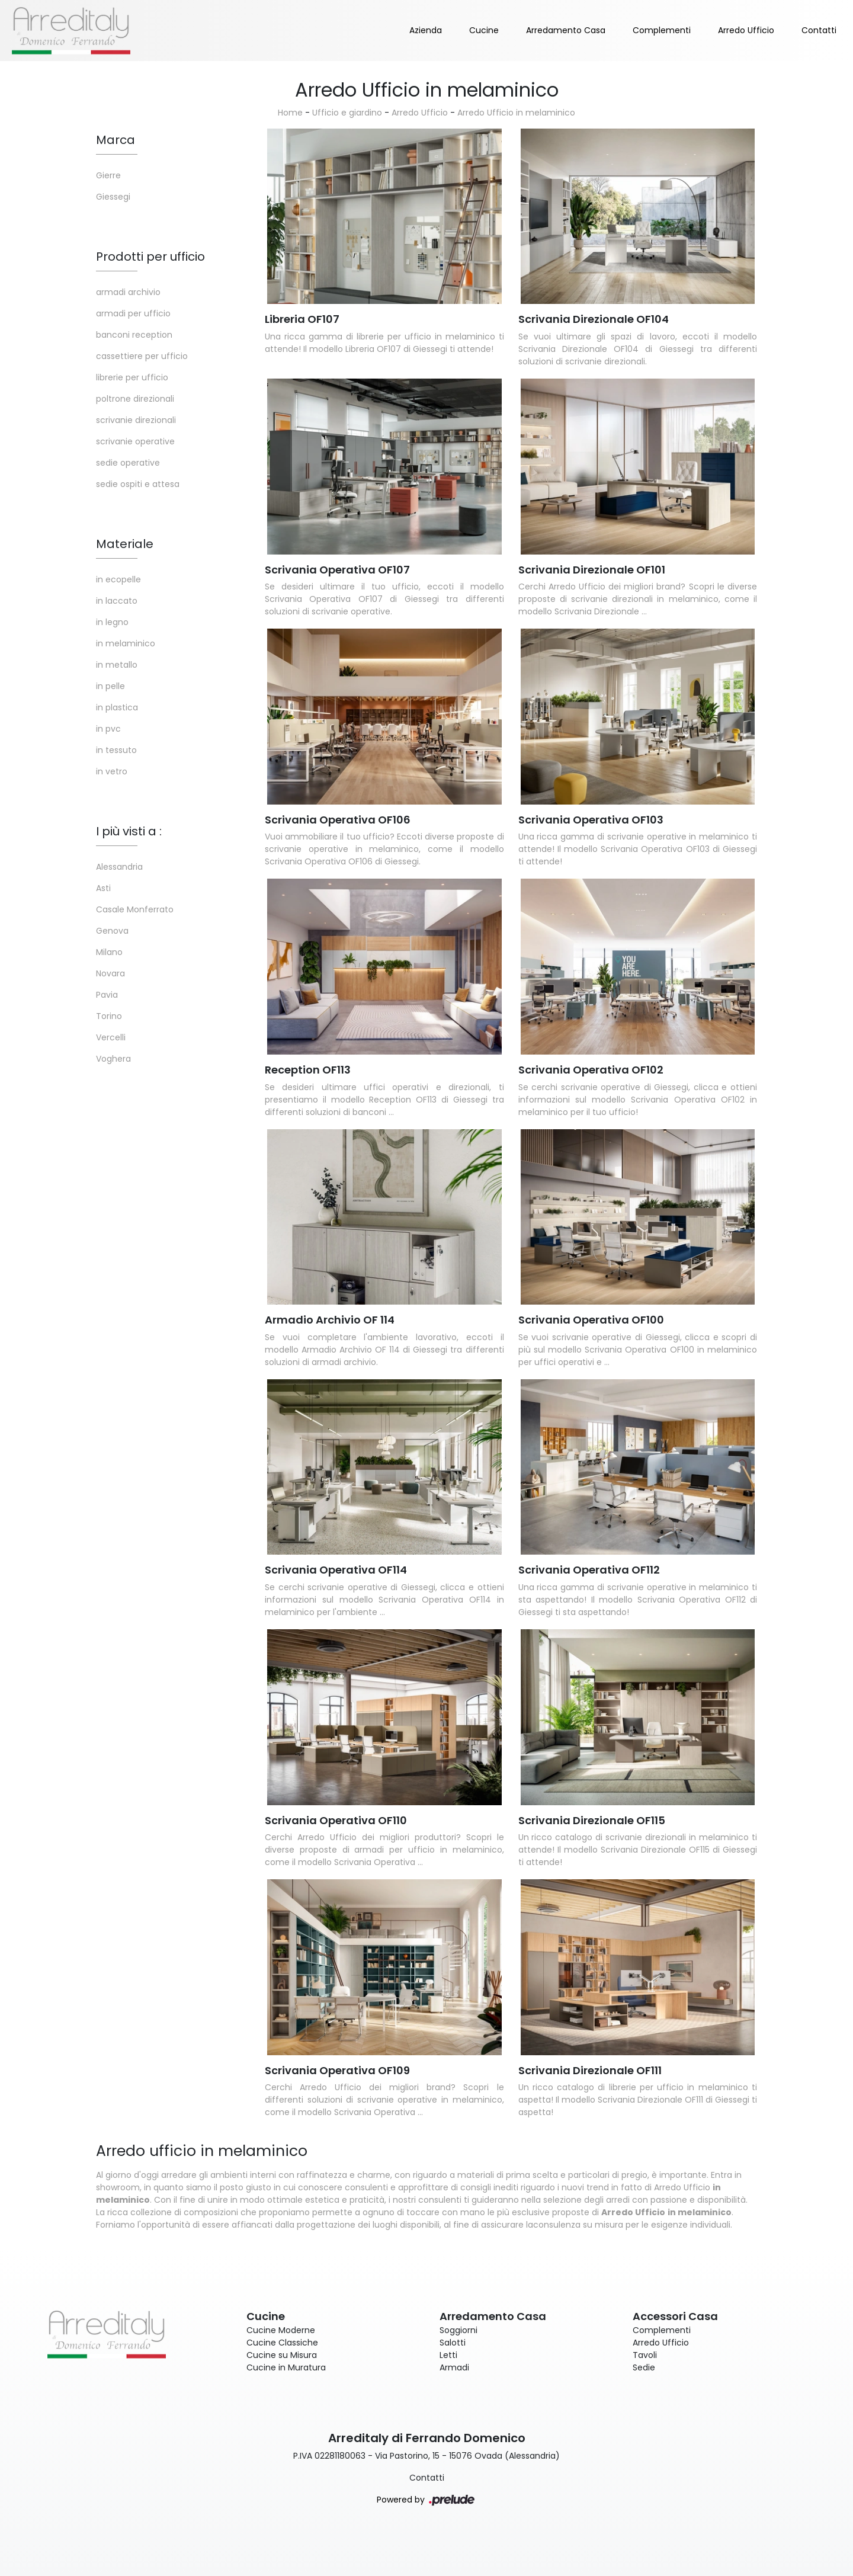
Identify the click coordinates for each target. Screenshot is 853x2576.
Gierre (108, 175)
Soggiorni (458, 2330)
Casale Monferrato (135, 909)
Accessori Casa (675, 2316)
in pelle (110, 686)
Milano (109, 952)
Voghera (113, 1059)
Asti (103, 888)
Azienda (425, 30)
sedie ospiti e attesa (137, 484)
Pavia (107, 995)
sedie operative (128, 463)
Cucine (484, 30)
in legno (112, 622)
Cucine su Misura (281, 2355)
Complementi (662, 30)
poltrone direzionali (135, 399)
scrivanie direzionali (136, 420)
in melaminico (125, 643)
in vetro (111, 771)
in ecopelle (118, 579)
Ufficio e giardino (347, 112)
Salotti (453, 2342)
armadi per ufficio (133, 313)
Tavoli (645, 2355)
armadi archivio (128, 292)
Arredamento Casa (565, 30)
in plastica (117, 707)
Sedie (644, 2367)
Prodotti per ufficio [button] (150, 256)
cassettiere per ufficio (142, 356)
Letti (448, 2355)
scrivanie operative (135, 441)
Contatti (818, 30)
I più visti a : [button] (129, 831)
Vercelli (111, 1037)
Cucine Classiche (282, 2342)
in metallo (116, 665)
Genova (112, 931)
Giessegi (113, 197)
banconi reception (134, 335)
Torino (109, 1016)
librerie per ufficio (132, 377)
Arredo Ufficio (746, 30)
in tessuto (116, 750)
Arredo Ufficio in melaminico (516, 112)
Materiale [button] (124, 544)
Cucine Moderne (280, 2330)
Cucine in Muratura (286, 2367)
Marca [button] (115, 140)
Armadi (454, 2367)
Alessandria (119, 867)
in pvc (108, 729)
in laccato (116, 601)
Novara (110, 973)
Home (290, 112)
